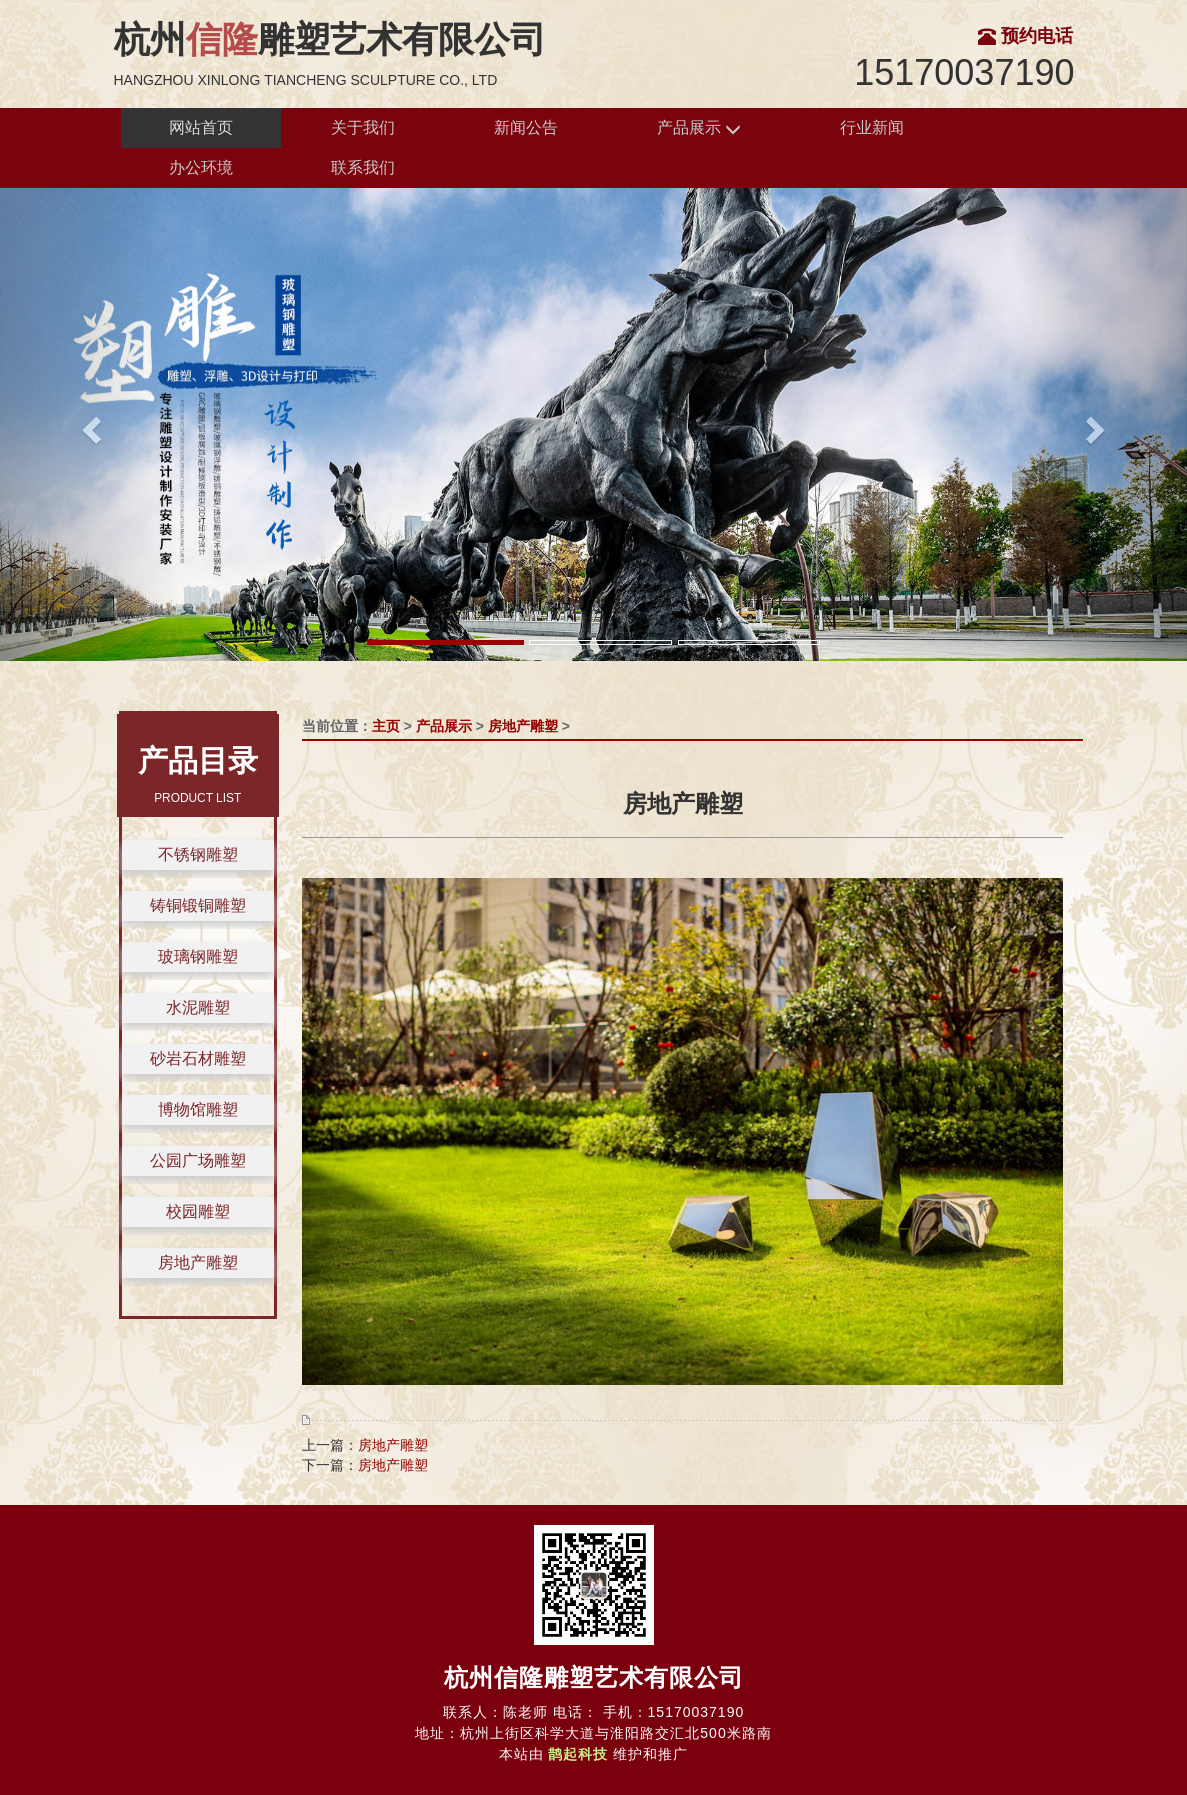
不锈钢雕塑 (198, 854)
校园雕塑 (198, 1211)
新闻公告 (526, 127)
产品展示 (699, 128)
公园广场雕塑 (198, 1160)
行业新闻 (872, 127)
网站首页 (201, 127)
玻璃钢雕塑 (198, 956)
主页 (386, 726)
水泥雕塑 (198, 1007)
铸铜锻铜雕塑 (198, 905)
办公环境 (201, 167)
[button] (89, 424)
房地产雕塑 (198, 1262)
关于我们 (363, 127)
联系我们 (363, 167)
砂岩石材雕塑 (198, 1058)
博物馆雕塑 (198, 1109)
